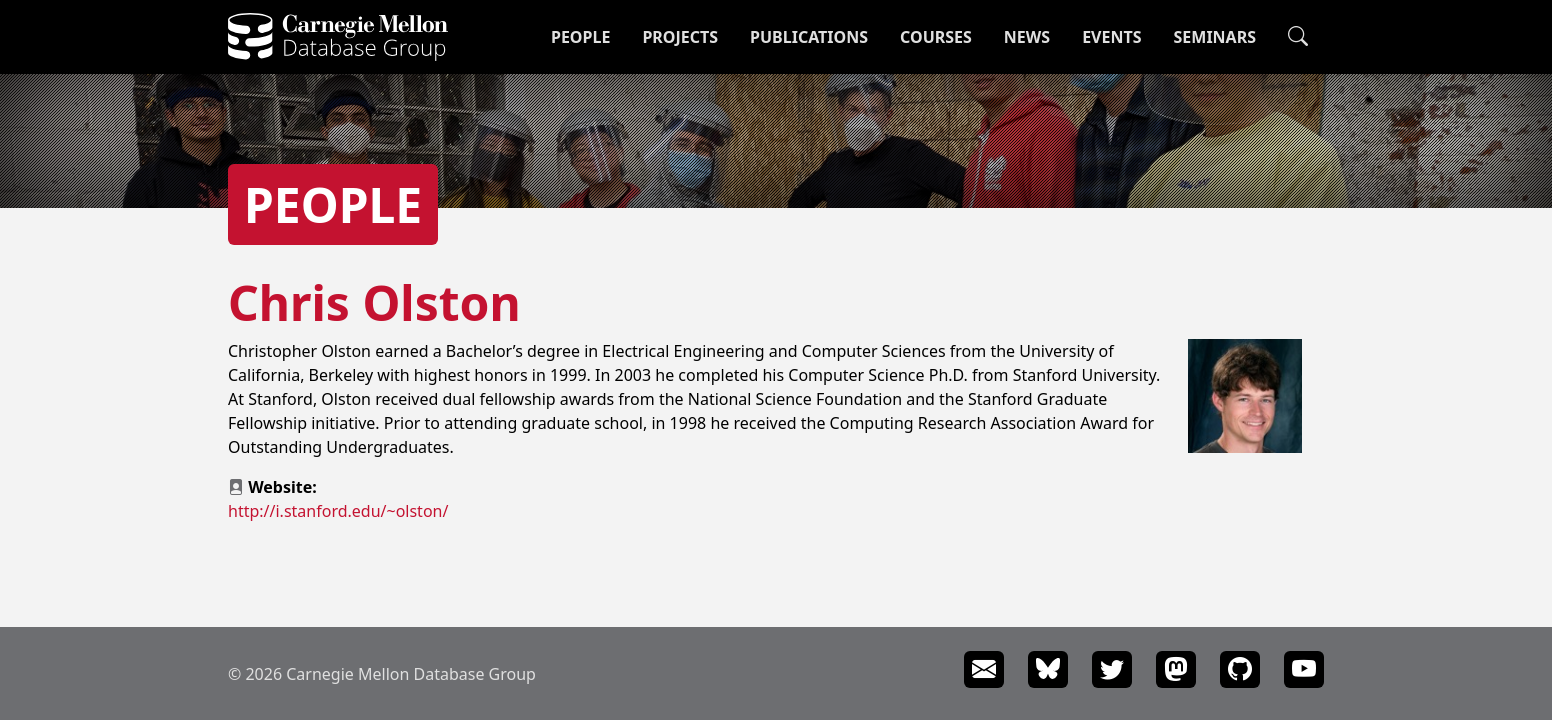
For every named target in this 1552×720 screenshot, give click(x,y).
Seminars (1215, 37)
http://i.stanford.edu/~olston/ (338, 511)
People (580, 37)
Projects (680, 37)
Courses (936, 37)
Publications (809, 37)
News (1027, 37)
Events (1111, 37)
